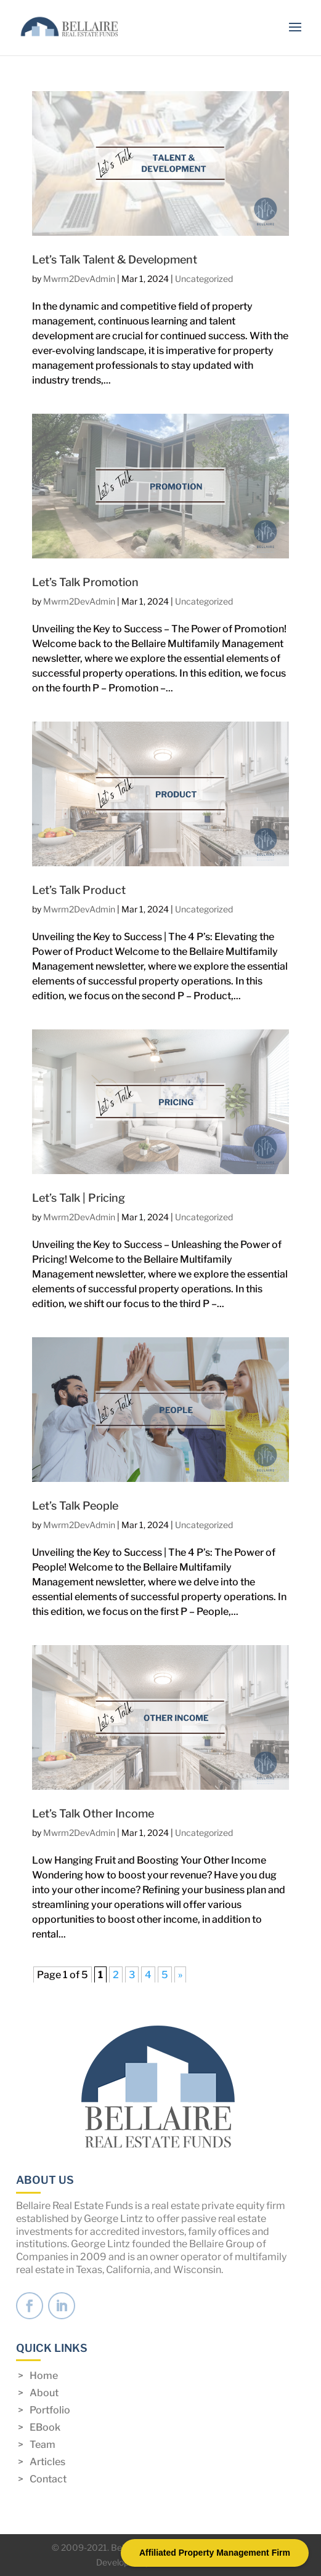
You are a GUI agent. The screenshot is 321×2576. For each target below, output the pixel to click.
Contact (48, 2479)
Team (42, 2444)
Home (44, 2375)
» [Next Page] (180, 1975)
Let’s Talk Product (79, 889)
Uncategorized (204, 278)
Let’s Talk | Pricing (78, 1197)
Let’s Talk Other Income (93, 1813)
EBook (45, 2427)
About (44, 2393)
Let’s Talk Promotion (85, 582)
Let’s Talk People (75, 1505)
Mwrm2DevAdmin (79, 278)
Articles (47, 2462)
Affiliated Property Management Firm (214, 2553)
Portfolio (50, 2410)
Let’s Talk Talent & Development (114, 259)
